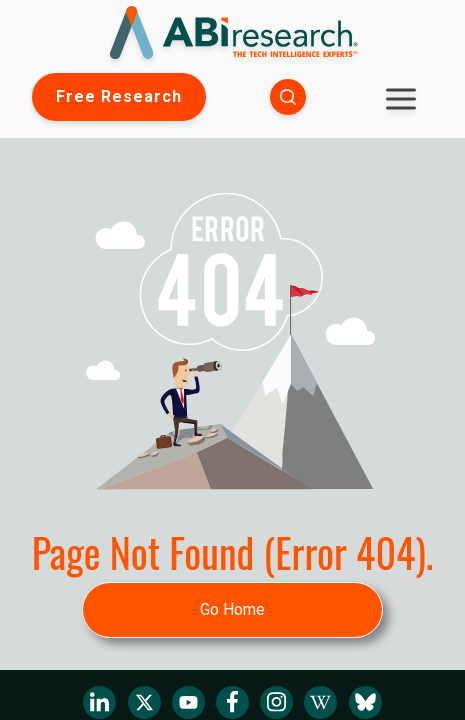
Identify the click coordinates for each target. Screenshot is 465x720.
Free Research (119, 96)
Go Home (232, 609)
